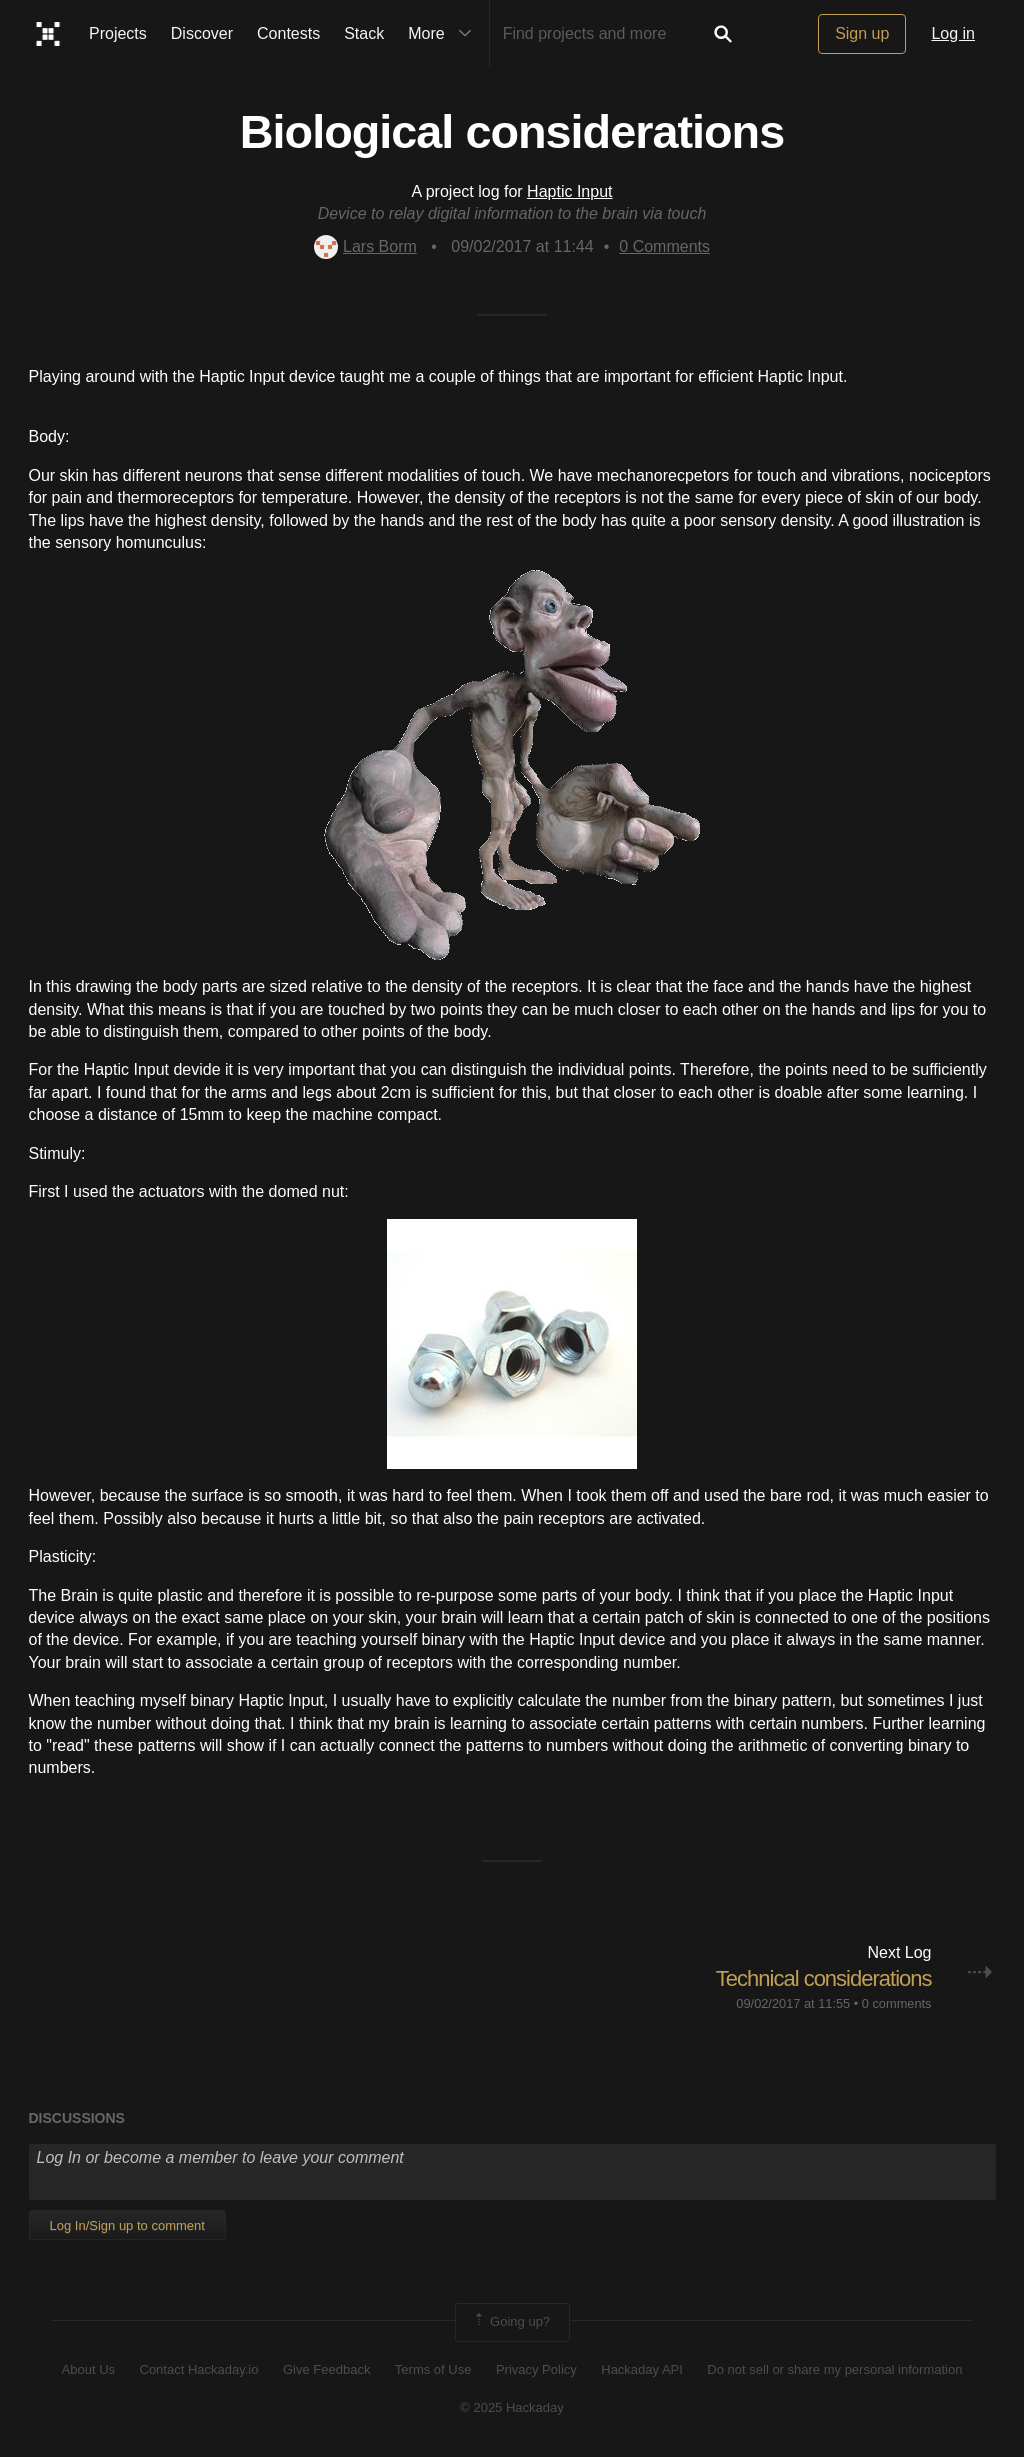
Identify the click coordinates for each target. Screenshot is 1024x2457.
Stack (364, 33)
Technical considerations (824, 1978)
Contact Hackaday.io (199, 2369)
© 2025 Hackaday (512, 2407)
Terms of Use (433, 2369)
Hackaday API (642, 2369)
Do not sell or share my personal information (834, 2369)
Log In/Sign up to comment (127, 2225)
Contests (288, 33)
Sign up (862, 33)
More (444, 34)
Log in (953, 33)
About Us (88, 2369)
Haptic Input (569, 191)
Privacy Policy (536, 2369)
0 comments (897, 2003)
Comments (664, 246)
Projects (118, 33)
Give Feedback (326, 2369)
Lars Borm (365, 246)
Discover (202, 33)
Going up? (511, 2322)
